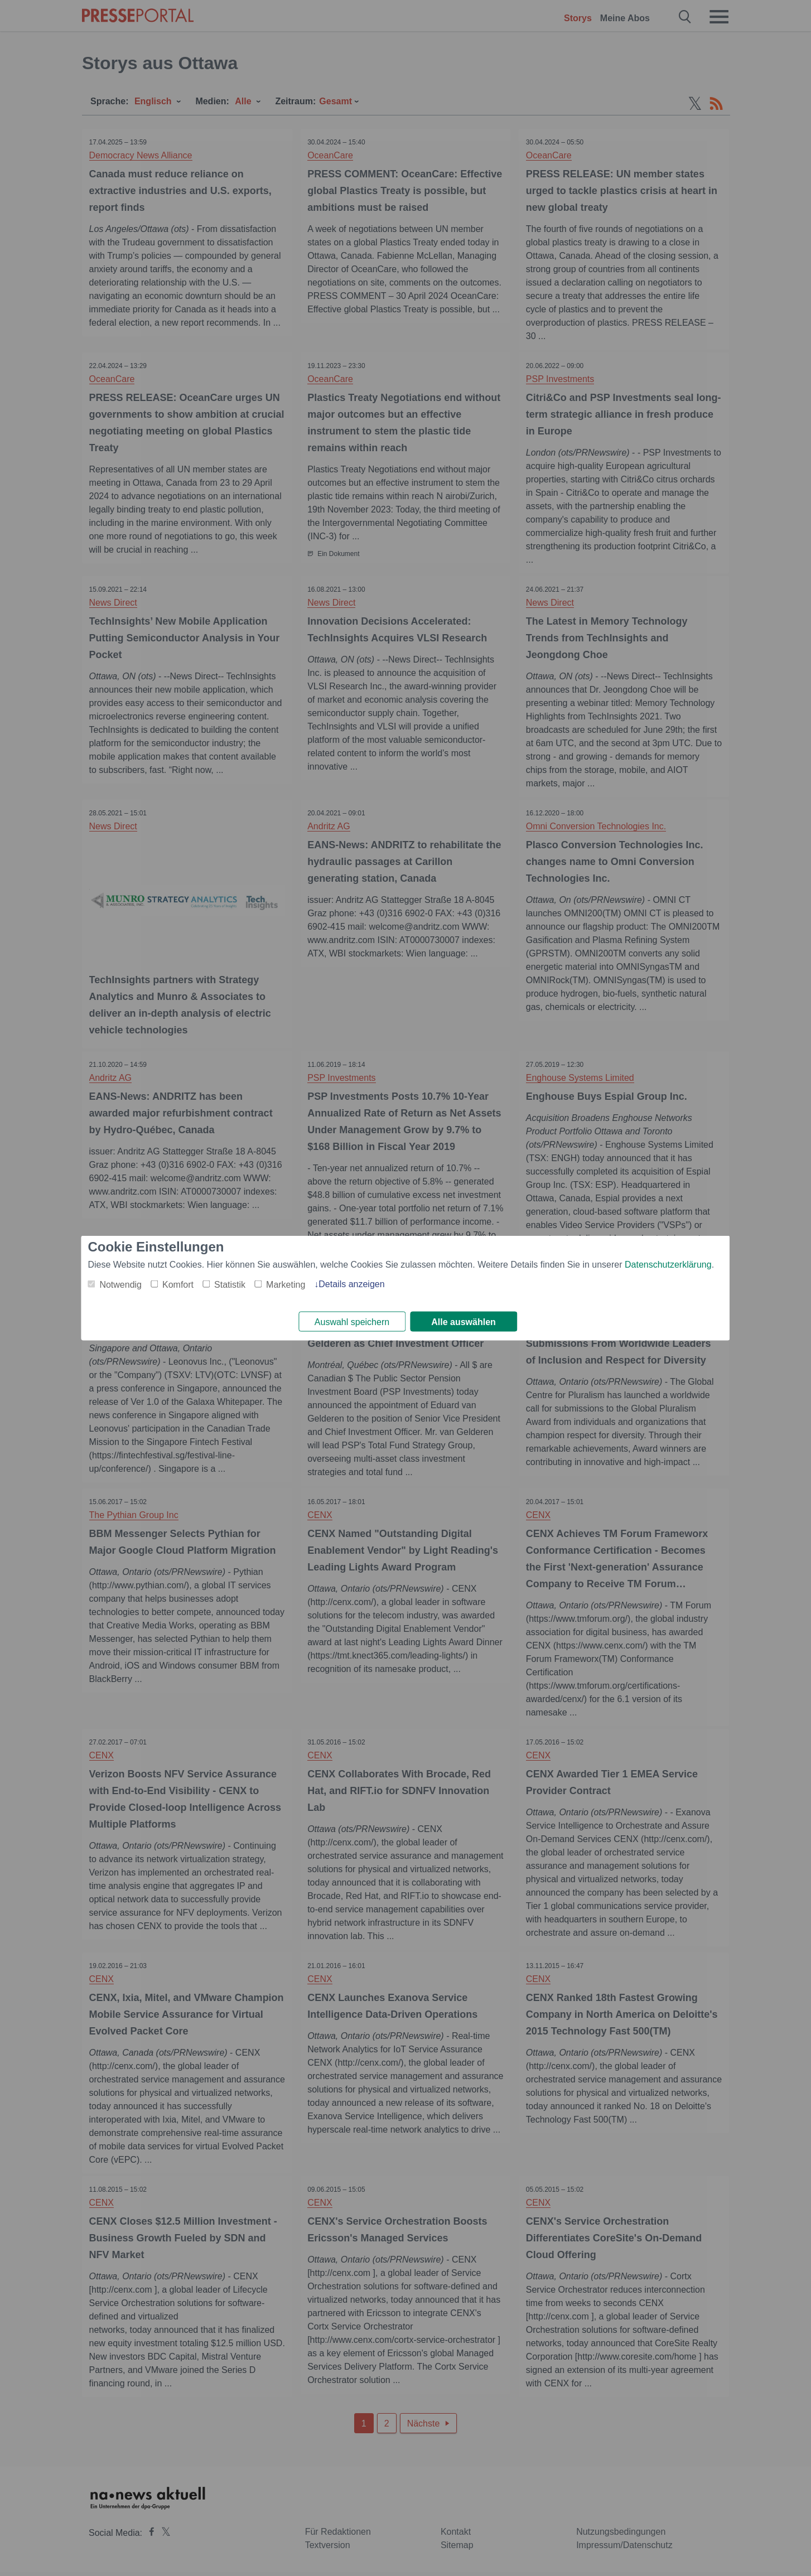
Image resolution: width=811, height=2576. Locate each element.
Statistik (229, 1283)
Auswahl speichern (352, 1322)
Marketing (285, 1283)
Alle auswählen (463, 1322)
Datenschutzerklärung (668, 1263)
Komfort (178, 1283)
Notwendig (120, 1283)
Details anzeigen (351, 1283)
